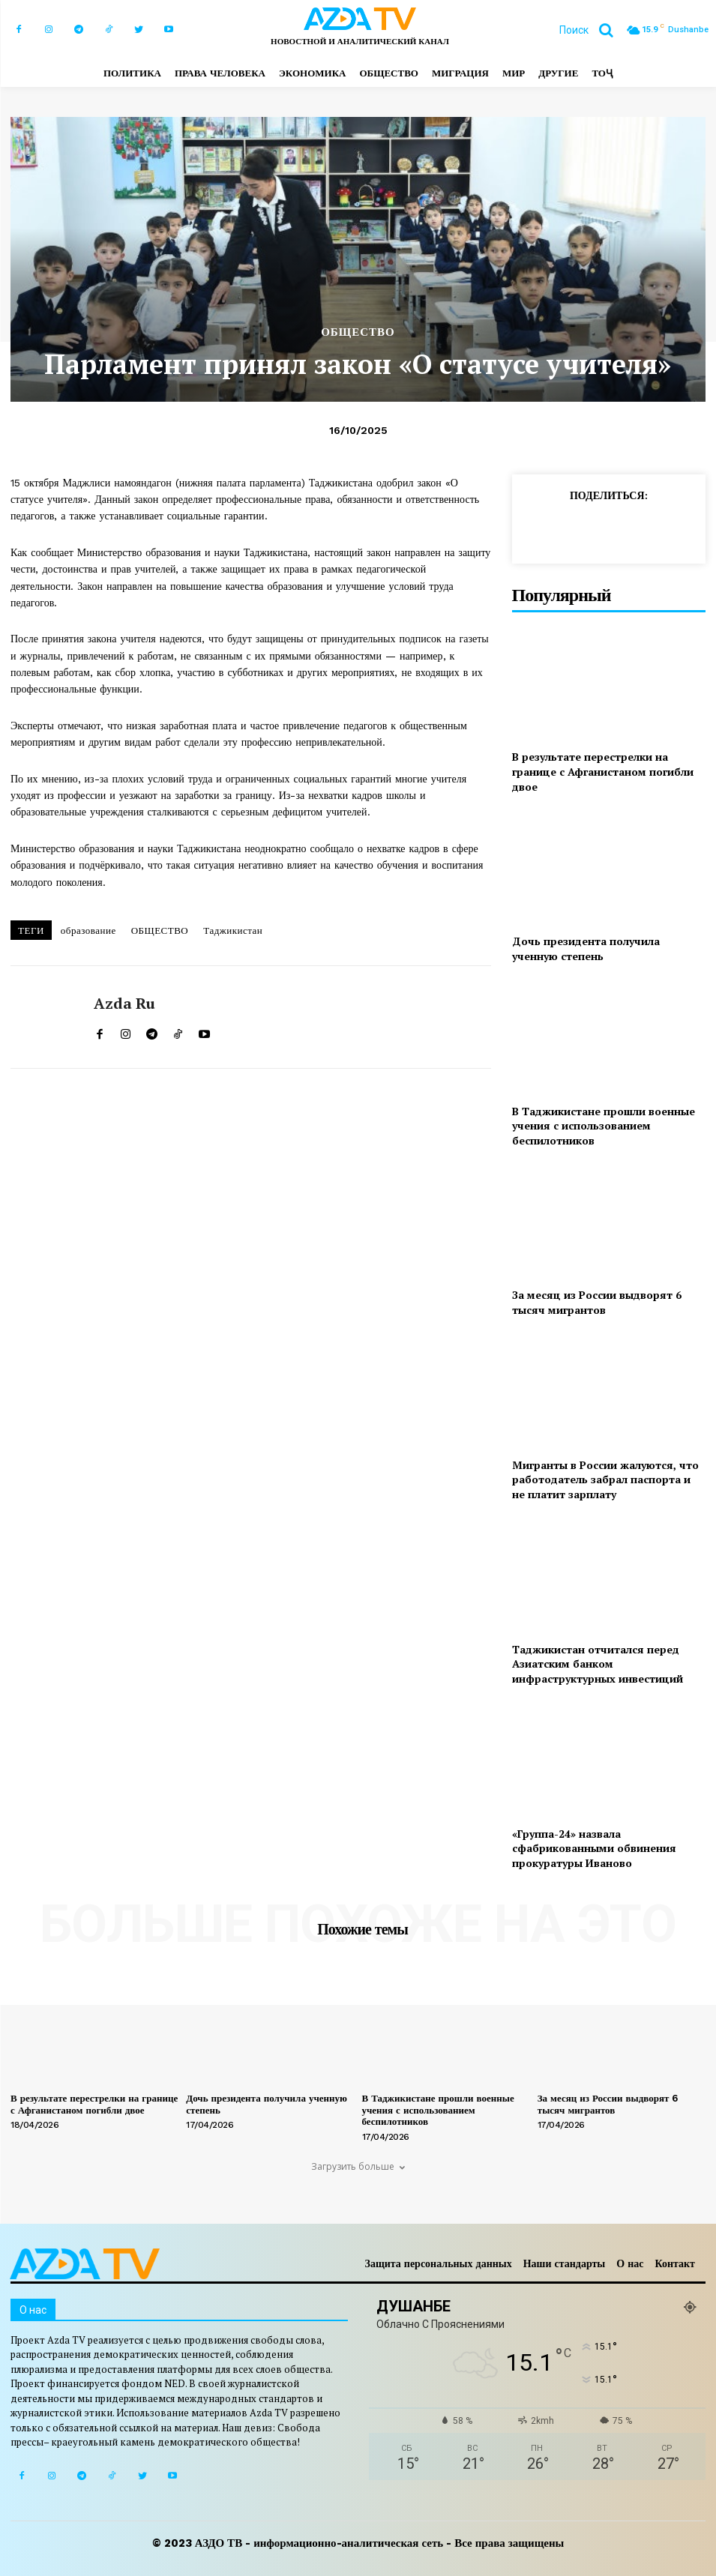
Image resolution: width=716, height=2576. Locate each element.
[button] (592, 30)
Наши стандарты (564, 2263)
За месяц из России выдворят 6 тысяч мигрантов (597, 1302)
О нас (629, 2263)
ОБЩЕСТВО (358, 332)
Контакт (675, 2263)
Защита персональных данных (438, 2263)
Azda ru (124, 1004)
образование (88, 930)
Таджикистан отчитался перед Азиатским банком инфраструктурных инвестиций (597, 1664)
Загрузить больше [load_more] (358, 2166)
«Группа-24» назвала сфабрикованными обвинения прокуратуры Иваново (594, 1848)
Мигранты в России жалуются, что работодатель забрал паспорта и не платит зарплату (605, 1479)
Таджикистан (232, 930)
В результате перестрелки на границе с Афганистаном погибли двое (603, 771)
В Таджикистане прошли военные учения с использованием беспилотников (603, 1125)
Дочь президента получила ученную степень (586, 948)
